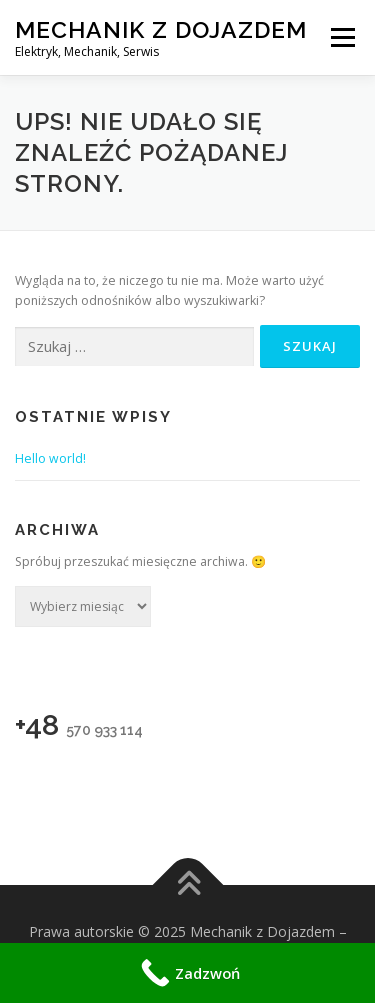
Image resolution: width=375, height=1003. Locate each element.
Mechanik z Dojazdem (161, 29)
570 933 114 (104, 730)
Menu (341, 37)
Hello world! (50, 458)
